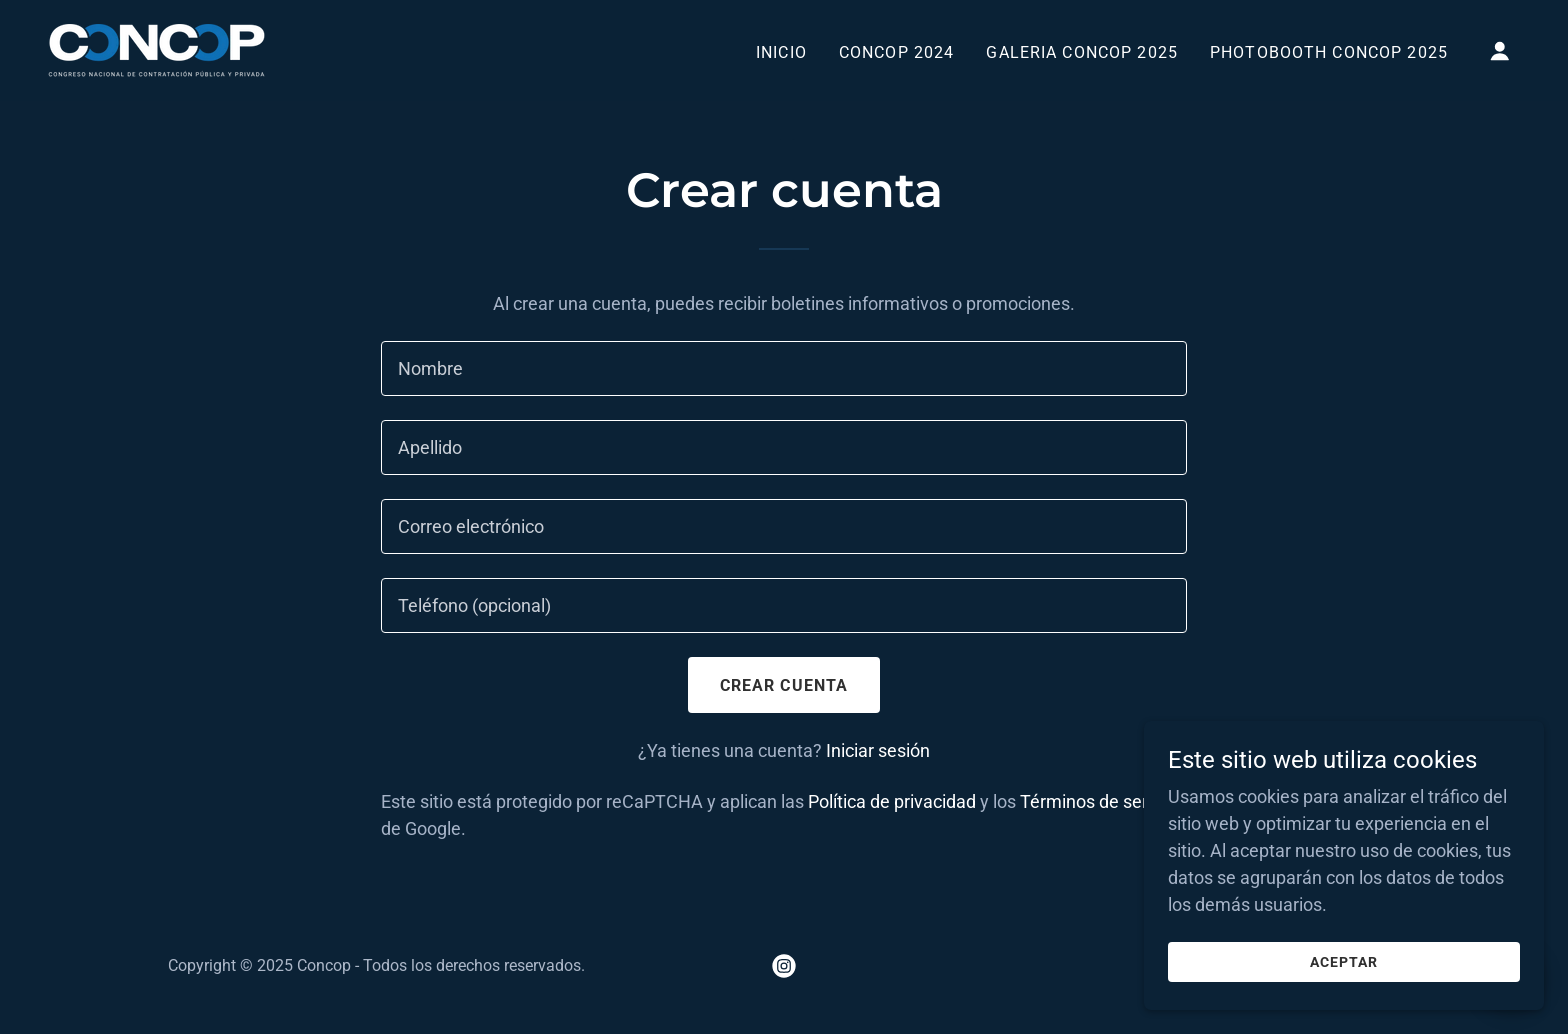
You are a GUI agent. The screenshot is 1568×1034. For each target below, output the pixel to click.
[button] (1500, 51)
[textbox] (783, 368)
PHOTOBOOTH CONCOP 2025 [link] (1329, 52)
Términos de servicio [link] (1102, 801)
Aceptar (1344, 976)
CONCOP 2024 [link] (897, 52)
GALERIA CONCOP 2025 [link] (1082, 52)
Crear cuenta (784, 685)
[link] (156, 48)
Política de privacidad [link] (892, 801)
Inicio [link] (781, 52)
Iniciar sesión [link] (878, 750)
